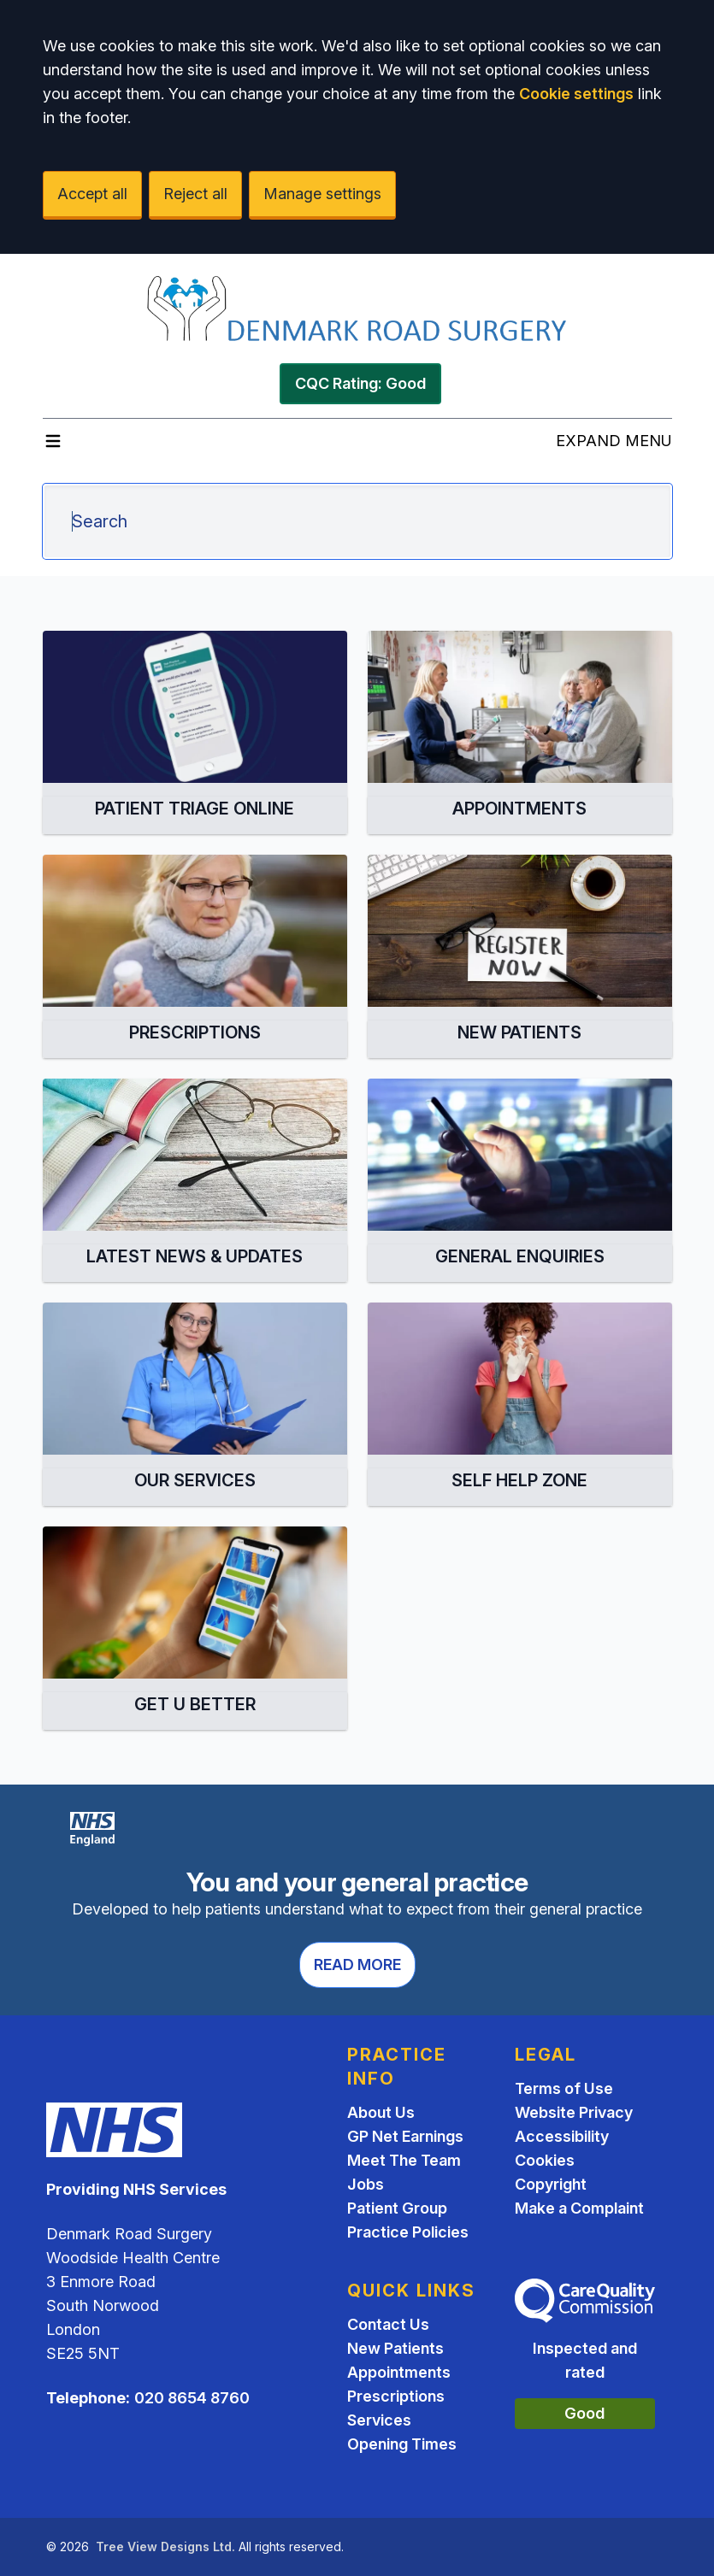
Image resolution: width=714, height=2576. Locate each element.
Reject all (195, 194)
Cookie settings (576, 94)
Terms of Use (564, 2088)
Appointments (399, 2372)
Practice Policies (408, 2232)
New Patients (395, 2348)
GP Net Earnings (405, 2136)
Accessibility (562, 2136)
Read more (357, 1964)
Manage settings (322, 194)
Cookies (545, 2160)
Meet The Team (404, 2160)
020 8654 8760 (192, 2398)
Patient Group (397, 2208)
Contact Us (388, 2324)
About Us (381, 2112)
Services (379, 2420)
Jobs (365, 2184)
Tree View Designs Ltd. (165, 2546)
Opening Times (402, 2444)
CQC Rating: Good (360, 383)
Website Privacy (574, 2112)
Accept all (92, 194)
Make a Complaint (579, 2208)
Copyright (551, 2184)
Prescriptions (396, 2396)
